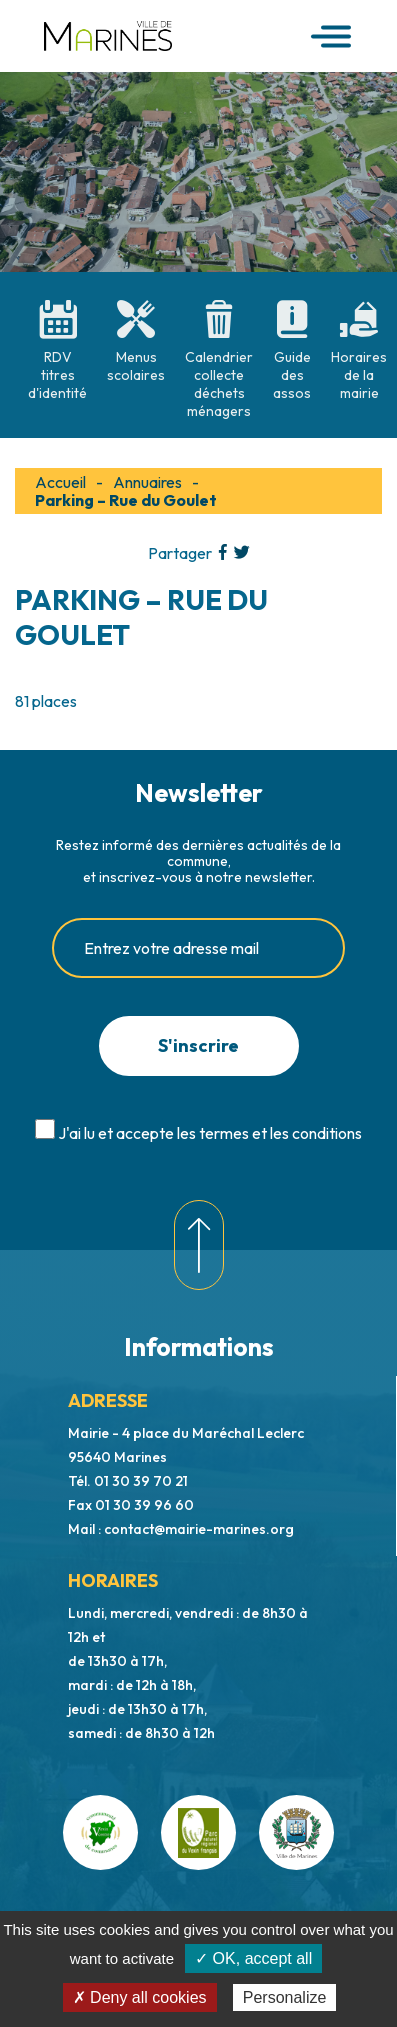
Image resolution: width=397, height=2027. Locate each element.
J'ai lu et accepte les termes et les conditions (210, 1133)
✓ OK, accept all (253, 1958)
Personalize (285, 1997)
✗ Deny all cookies (140, 1997)
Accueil (60, 482)
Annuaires (147, 482)
